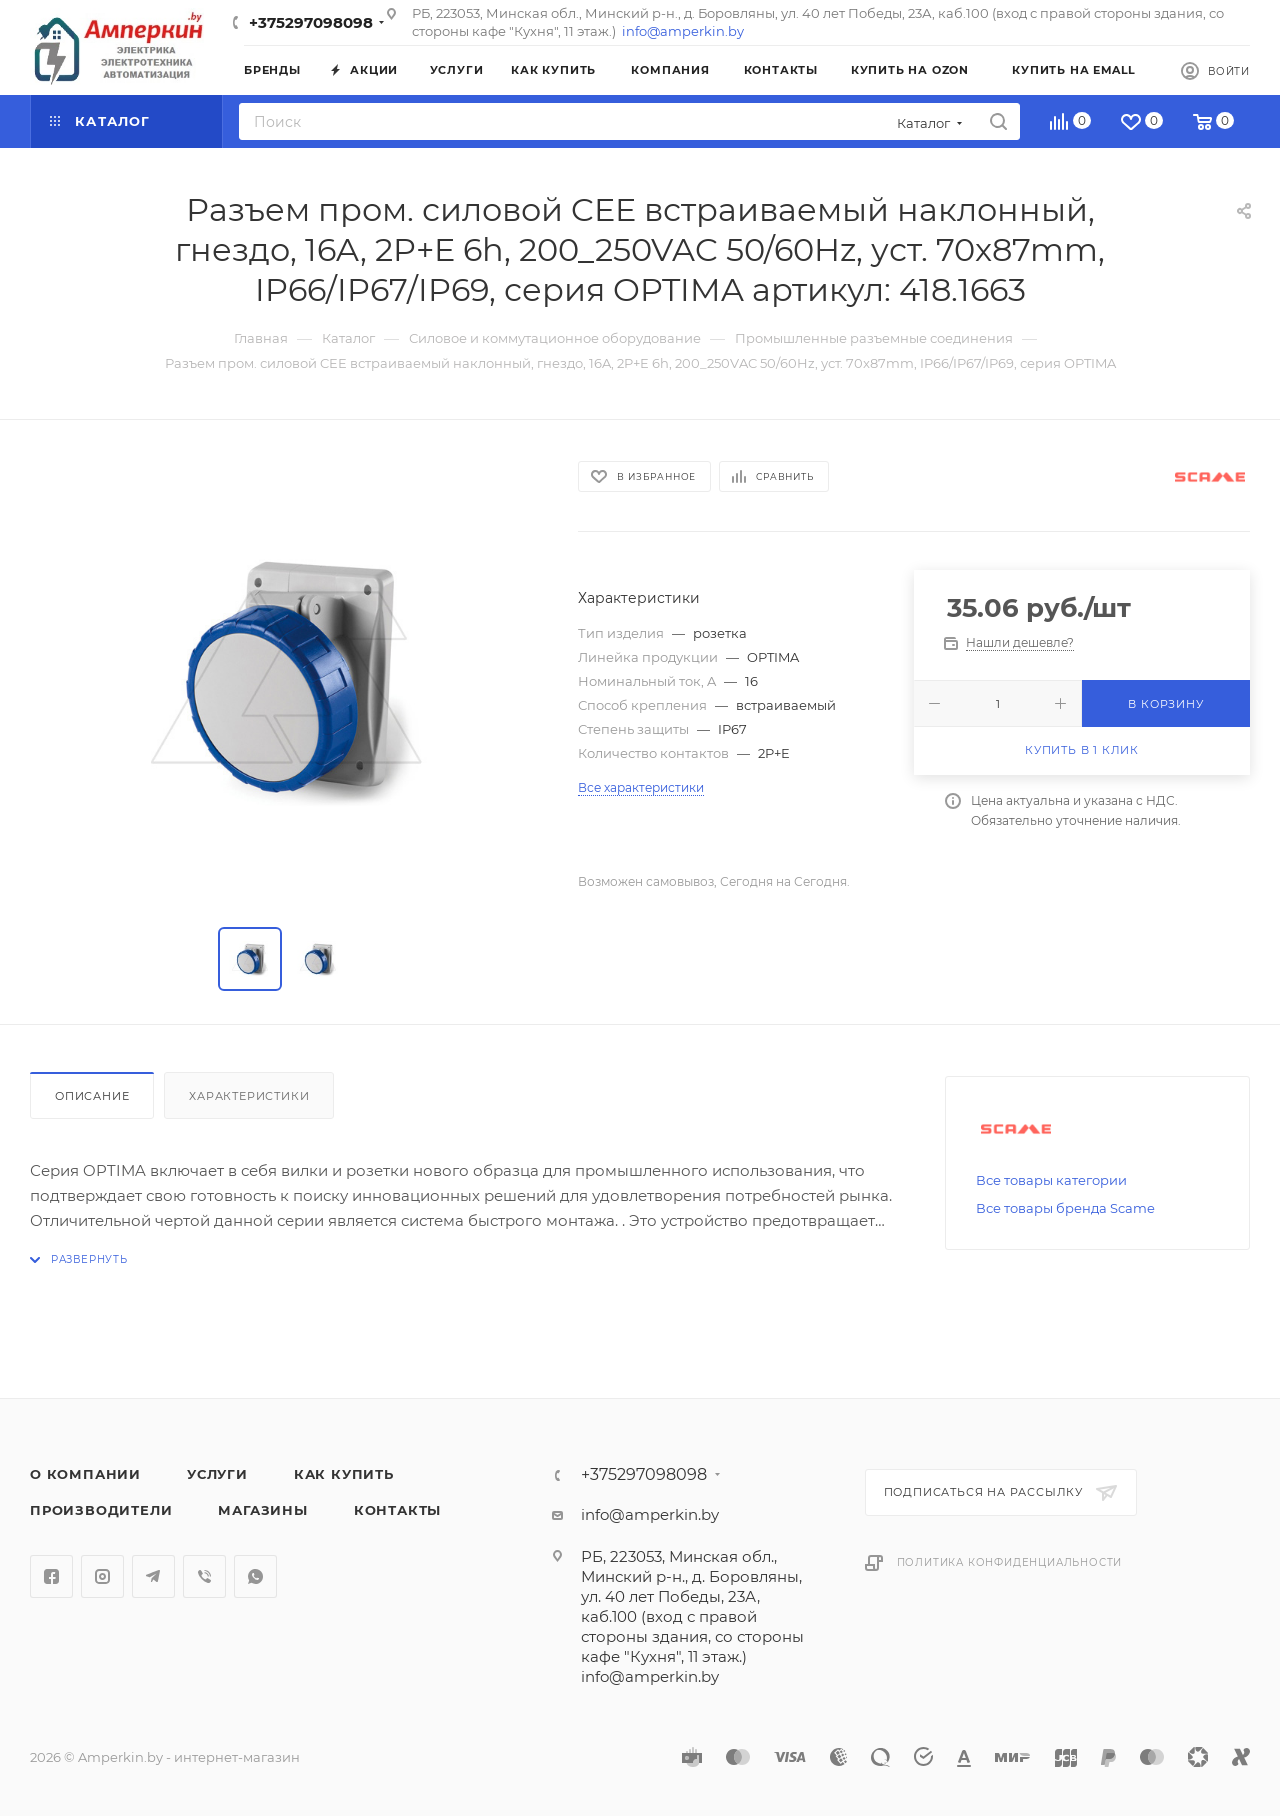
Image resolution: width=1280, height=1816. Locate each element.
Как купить (344, 1474)
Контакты (397, 1510)
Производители (101, 1510)
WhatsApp (255, 1576)
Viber (204, 1576)
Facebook (51, 1576)
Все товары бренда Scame (1065, 1208)
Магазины (262, 1510)
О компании (85, 1474)
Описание (92, 1096)
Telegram (153, 1576)
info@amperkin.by (683, 31)
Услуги (217, 1474)
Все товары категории (1051, 1180)
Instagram (102, 1576)
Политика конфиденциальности (1010, 1562)
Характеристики (249, 1096)
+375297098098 (311, 22)
